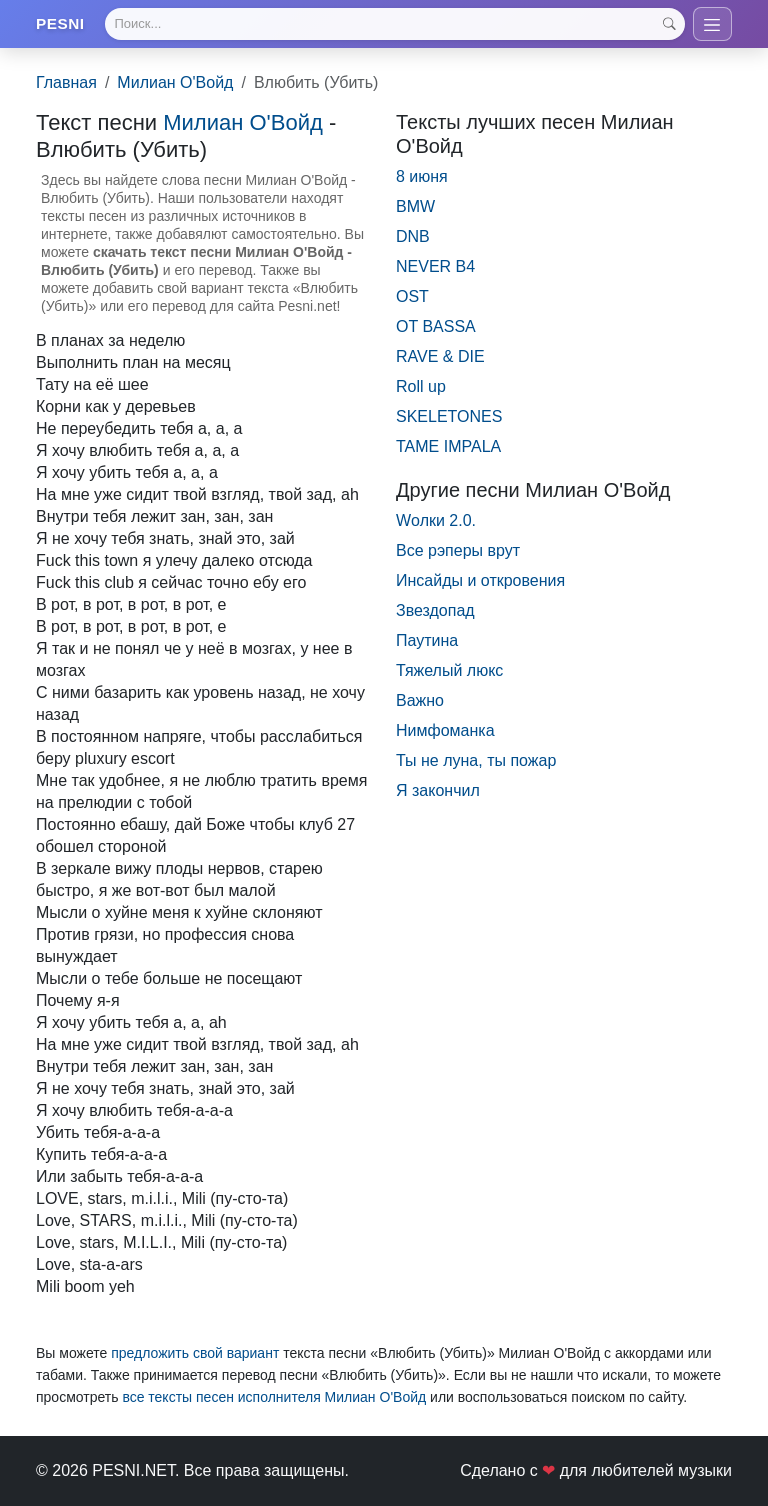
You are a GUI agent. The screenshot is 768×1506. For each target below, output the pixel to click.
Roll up (421, 390)
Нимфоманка (445, 734)
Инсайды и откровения (480, 584)
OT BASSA (436, 330)
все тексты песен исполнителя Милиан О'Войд (274, 1401)
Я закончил (438, 794)
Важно (420, 704)
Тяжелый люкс (449, 674)
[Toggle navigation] (711, 26)
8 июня (422, 180)
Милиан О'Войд (175, 86)
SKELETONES (449, 420)
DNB (413, 240)
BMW (415, 210)
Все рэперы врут (458, 554)
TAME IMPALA (448, 450)
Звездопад (435, 614)
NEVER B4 (435, 270)
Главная (66, 86)
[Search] (394, 26)
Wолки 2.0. (436, 524)
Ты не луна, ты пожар (476, 764)
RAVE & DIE (440, 360)
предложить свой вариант (195, 1357)
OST (412, 300)
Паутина (427, 644)
